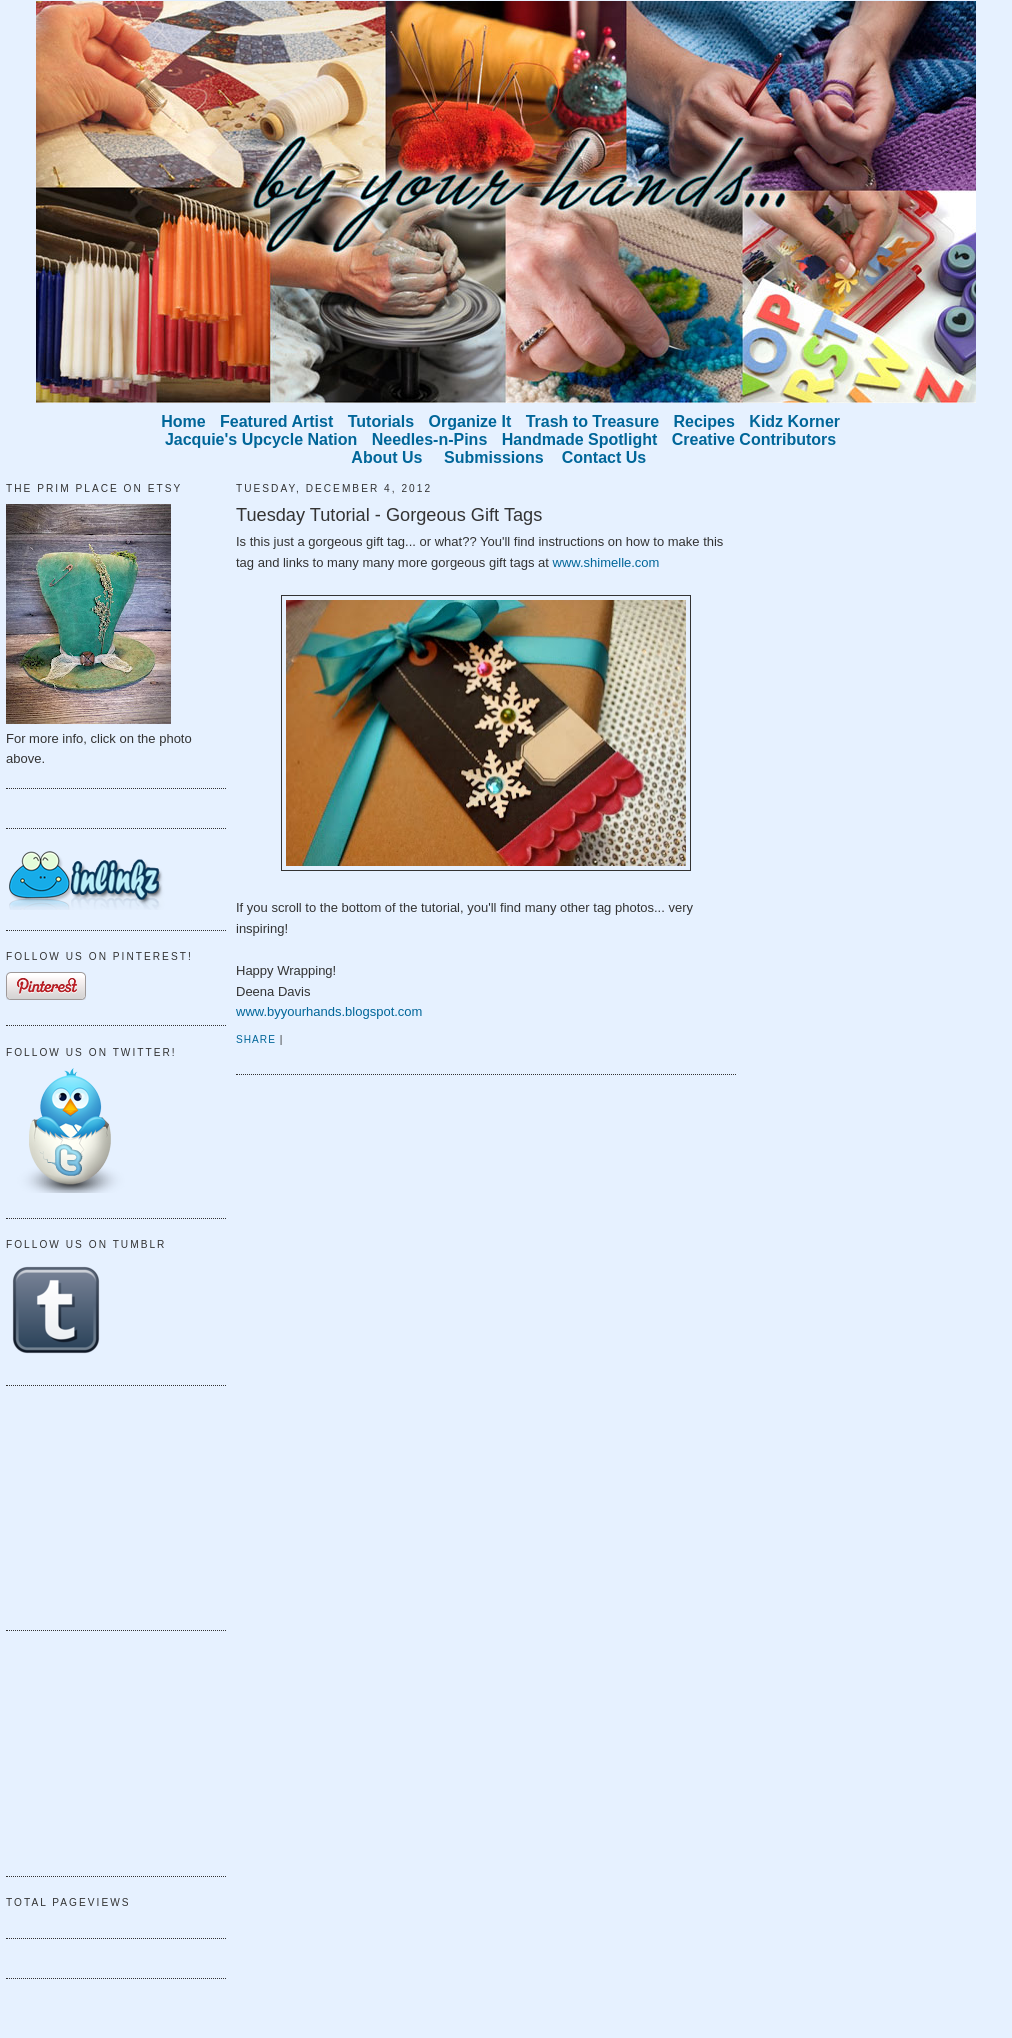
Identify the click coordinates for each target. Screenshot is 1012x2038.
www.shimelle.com (606, 562)
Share (256, 1039)
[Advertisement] (106, 1505)
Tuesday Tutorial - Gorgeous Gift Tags (389, 515)
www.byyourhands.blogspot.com (329, 1011)
